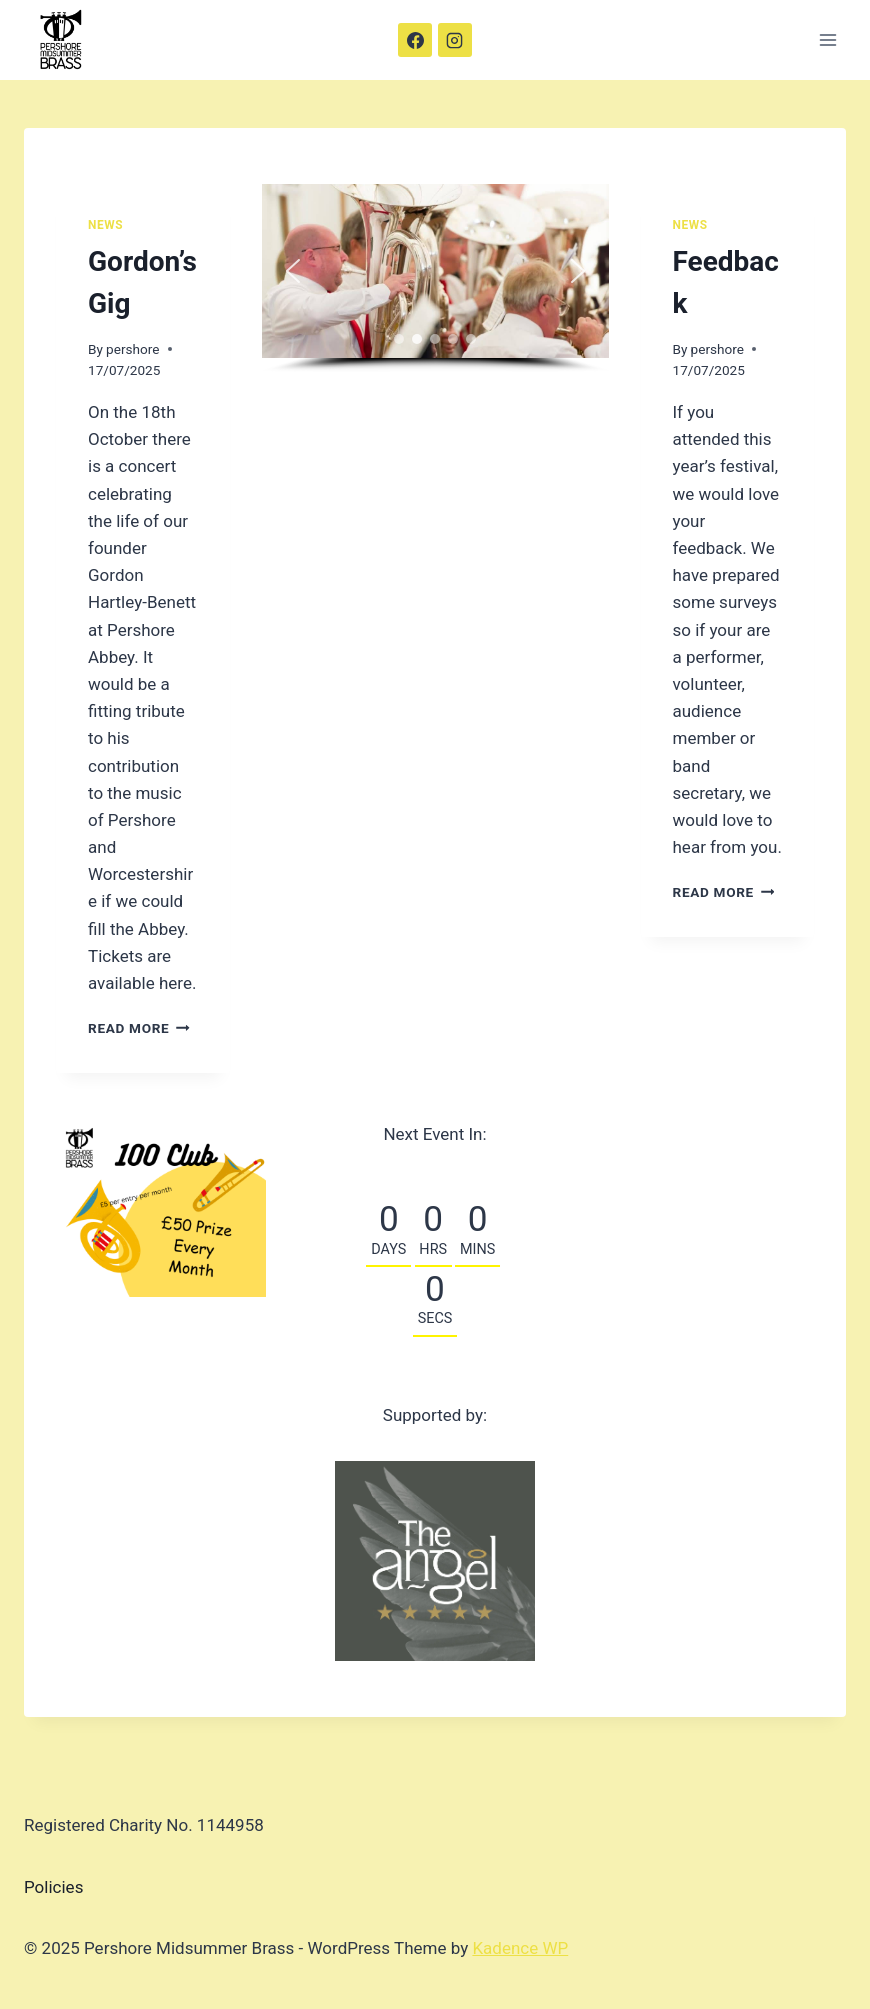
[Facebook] (415, 40)
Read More (139, 1028)
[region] (435, 278)
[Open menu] (827, 39)
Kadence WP (520, 1948)
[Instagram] (455, 40)
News (105, 225)
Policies (53, 1887)
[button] (293, 271)
